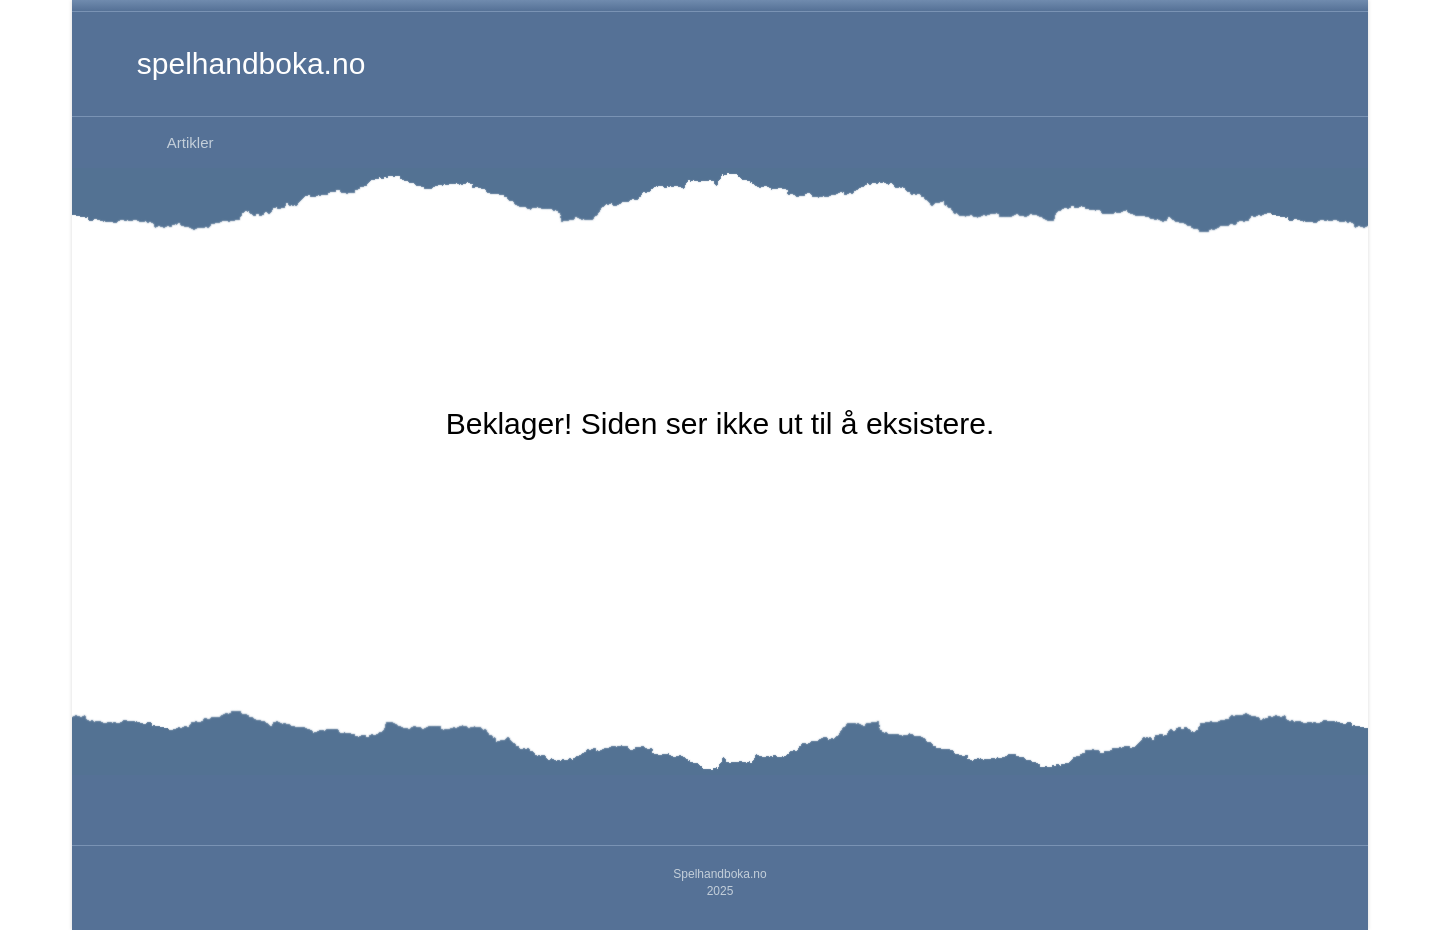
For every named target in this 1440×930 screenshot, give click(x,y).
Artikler (190, 142)
